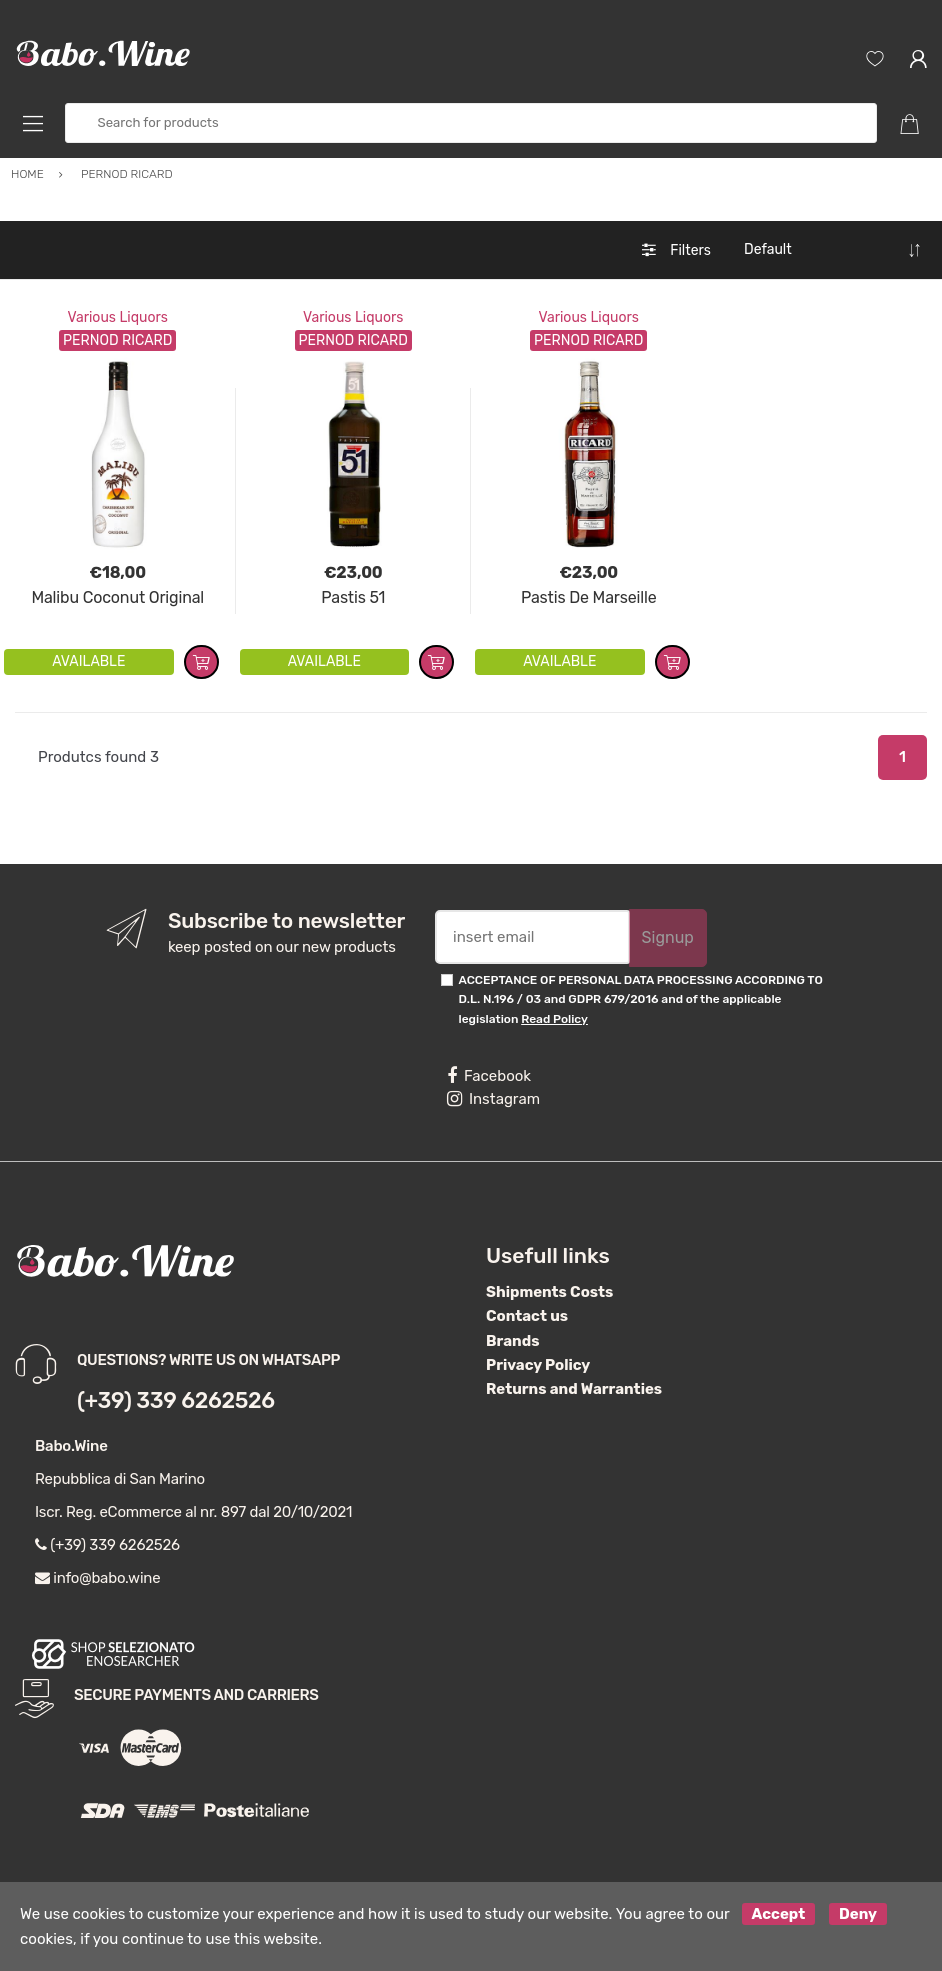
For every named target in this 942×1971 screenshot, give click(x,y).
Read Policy (554, 1019)
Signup (668, 937)
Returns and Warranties (574, 1389)
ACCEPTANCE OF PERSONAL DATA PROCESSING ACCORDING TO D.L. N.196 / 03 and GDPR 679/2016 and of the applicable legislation (641, 999)
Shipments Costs (549, 1292)
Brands (512, 1341)
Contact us (527, 1316)
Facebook (489, 1076)
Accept (779, 1914)
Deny (858, 1914)
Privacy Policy (538, 1365)
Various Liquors (118, 317)
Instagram (493, 1099)
